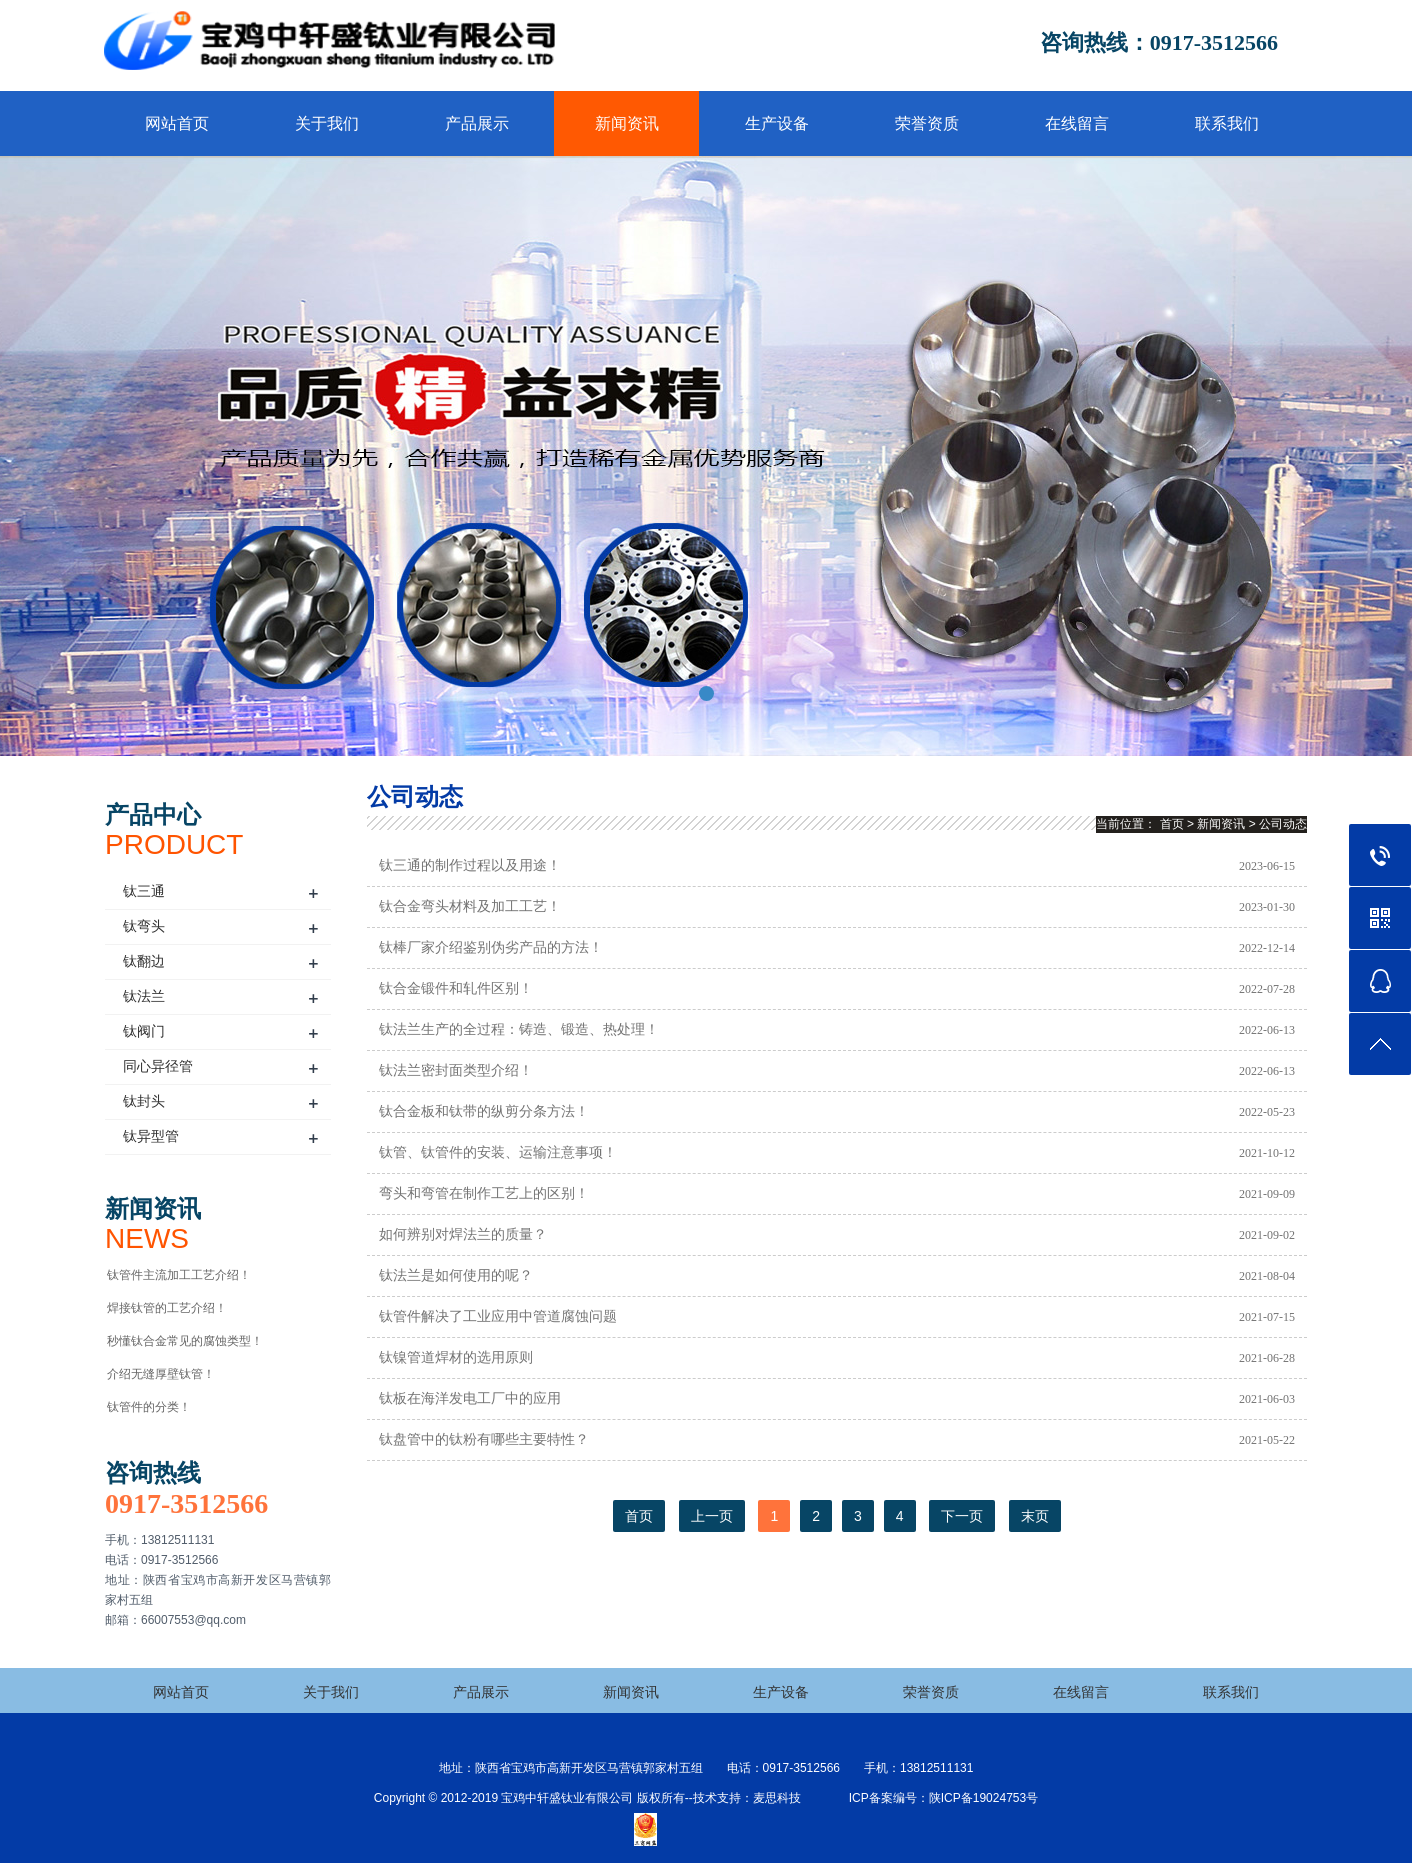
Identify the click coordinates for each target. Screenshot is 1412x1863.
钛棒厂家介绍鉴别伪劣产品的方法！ (491, 947)
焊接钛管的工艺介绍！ (167, 1308)
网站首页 (177, 123)
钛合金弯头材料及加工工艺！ (470, 906)
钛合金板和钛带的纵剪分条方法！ (484, 1111)
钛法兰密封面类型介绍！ (456, 1070)
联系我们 (1227, 123)
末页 (1035, 1516)
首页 (1172, 824)
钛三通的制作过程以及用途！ (470, 865)
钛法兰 (144, 996)
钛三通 (144, 891)
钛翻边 (144, 961)
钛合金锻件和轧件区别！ (456, 988)
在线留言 (1077, 123)
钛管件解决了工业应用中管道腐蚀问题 (498, 1316)
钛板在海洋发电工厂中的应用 (470, 1398)
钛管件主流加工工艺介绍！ (179, 1275)
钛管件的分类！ (149, 1407)
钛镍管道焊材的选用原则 (456, 1357)
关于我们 (327, 123)
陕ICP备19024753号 (983, 1798)
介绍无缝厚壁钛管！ (161, 1374)
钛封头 (144, 1101)
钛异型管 (151, 1136)
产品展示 (477, 123)
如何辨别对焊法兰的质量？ (463, 1234)
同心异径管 (158, 1066)
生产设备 (777, 123)
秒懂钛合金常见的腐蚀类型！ (185, 1341)
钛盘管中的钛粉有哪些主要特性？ (484, 1439)
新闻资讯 (627, 123)
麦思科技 (777, 1798)
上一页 (712, 1516)
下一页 (962, 1516)
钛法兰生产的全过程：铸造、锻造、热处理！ (519, 1029)
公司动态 (1283, 824)
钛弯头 (144, 926)
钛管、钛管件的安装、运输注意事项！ (498, 1152)
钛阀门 (144, 1031)
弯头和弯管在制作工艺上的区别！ (484, 1193)
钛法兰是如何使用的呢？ (456, 1275)
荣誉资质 (927, 123)
